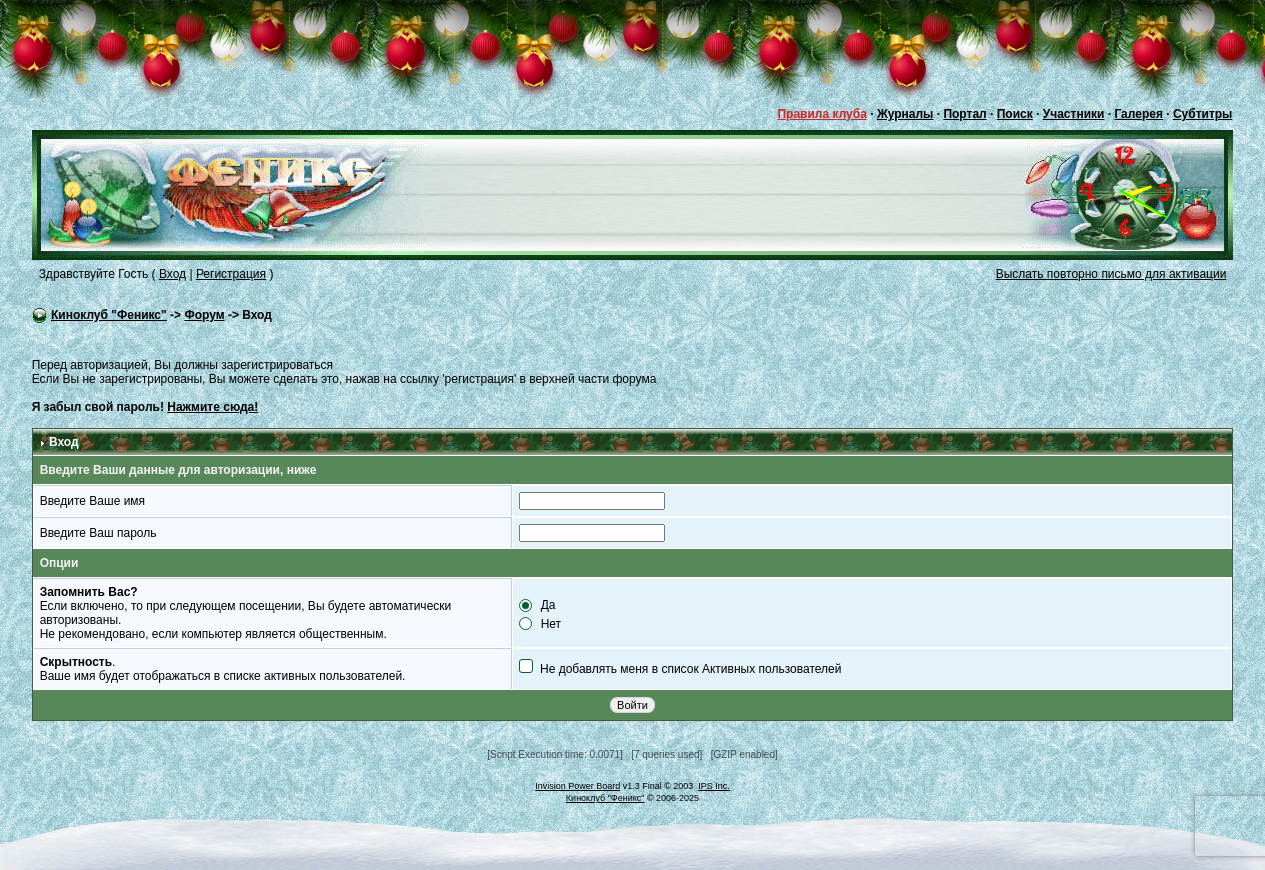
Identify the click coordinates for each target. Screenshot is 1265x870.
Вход (172, 274)
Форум (204, 315)
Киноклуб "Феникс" (109, 315)
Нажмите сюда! (212, 407)
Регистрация (231, 274)
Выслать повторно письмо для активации (1111, 274)
